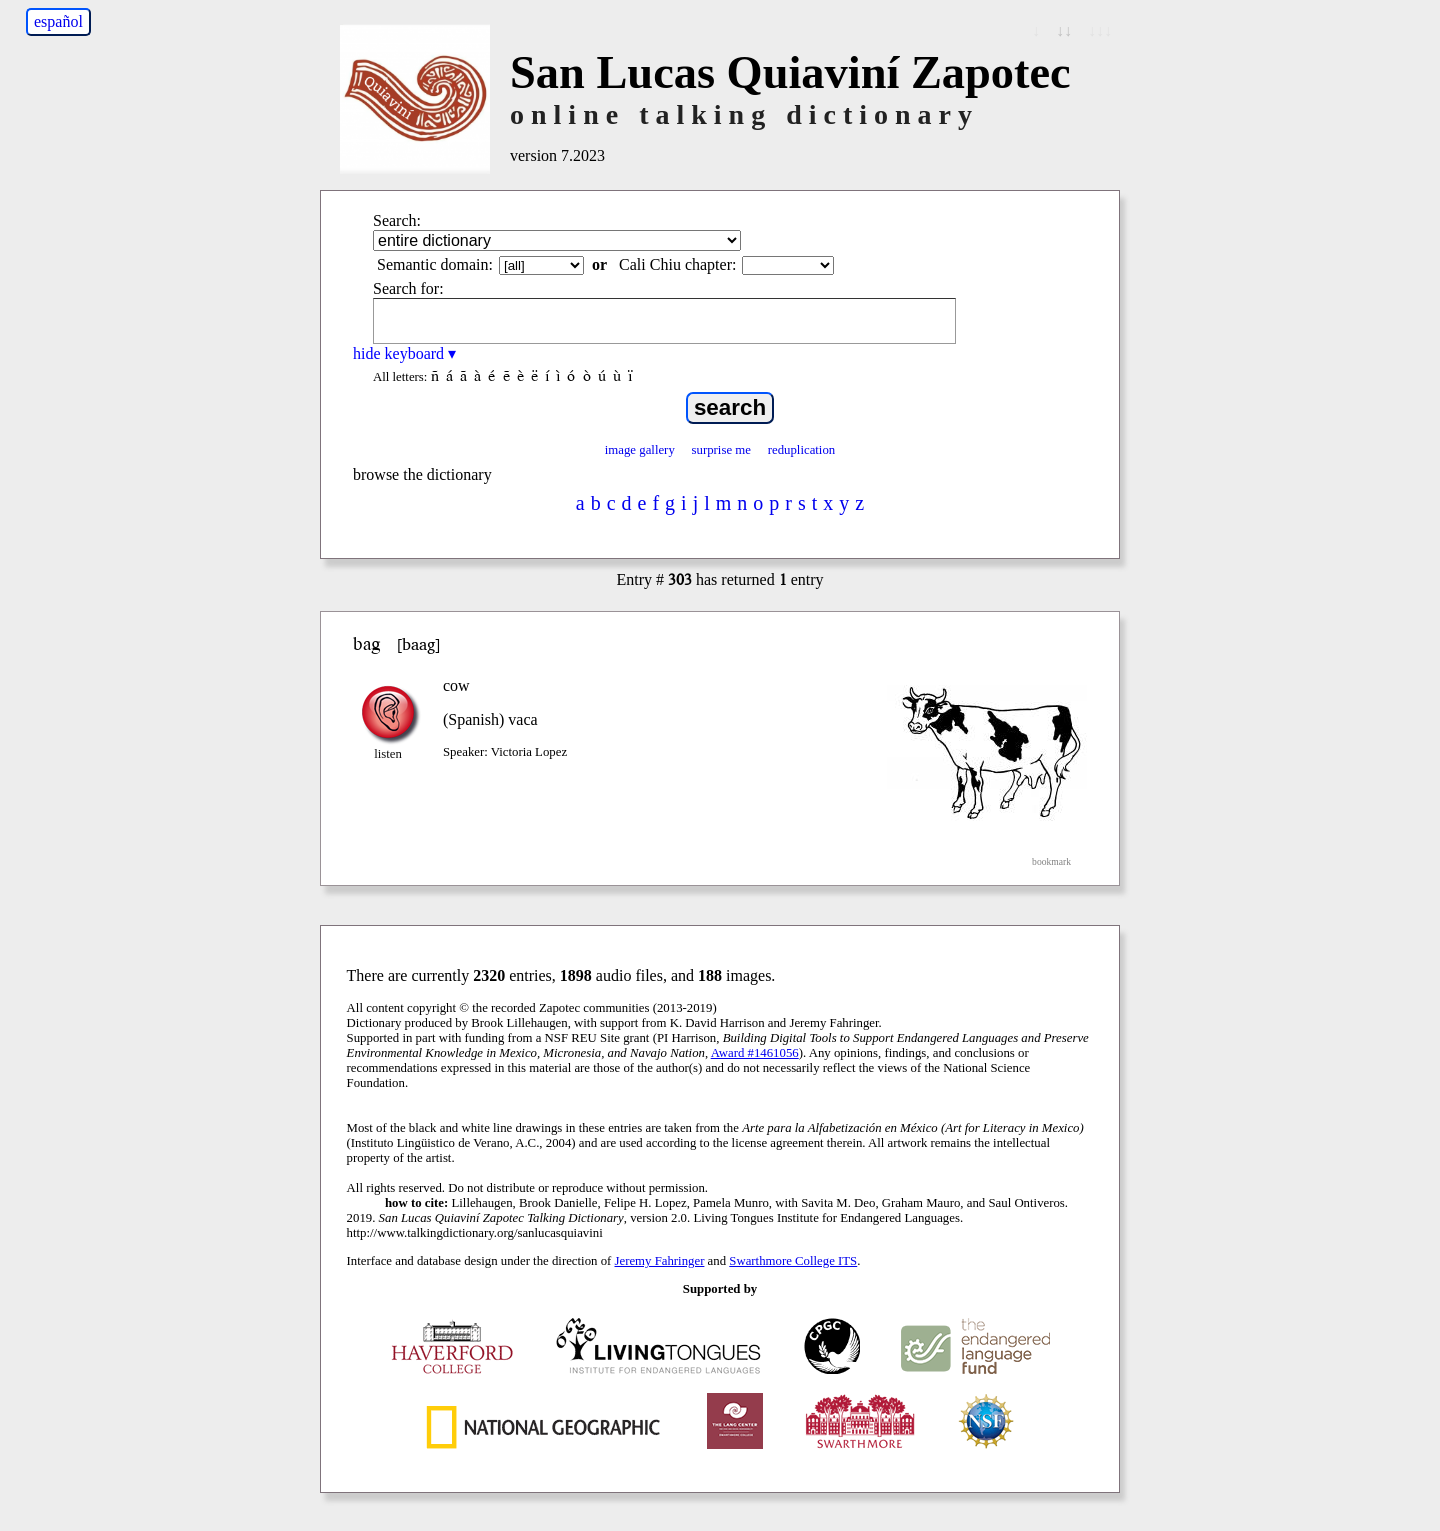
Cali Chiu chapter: (677, 264)
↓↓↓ (1100, 30)
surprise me (721, 450)
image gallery (640, 450)
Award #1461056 (755, 1053)
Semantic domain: (435, 264)
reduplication (802, 450)
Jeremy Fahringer (660, 1261)
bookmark (1051, 861)
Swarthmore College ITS (793, 1261)
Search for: (408, 288)
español (58, 21)
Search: (397, 220)
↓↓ (1064, 30)
